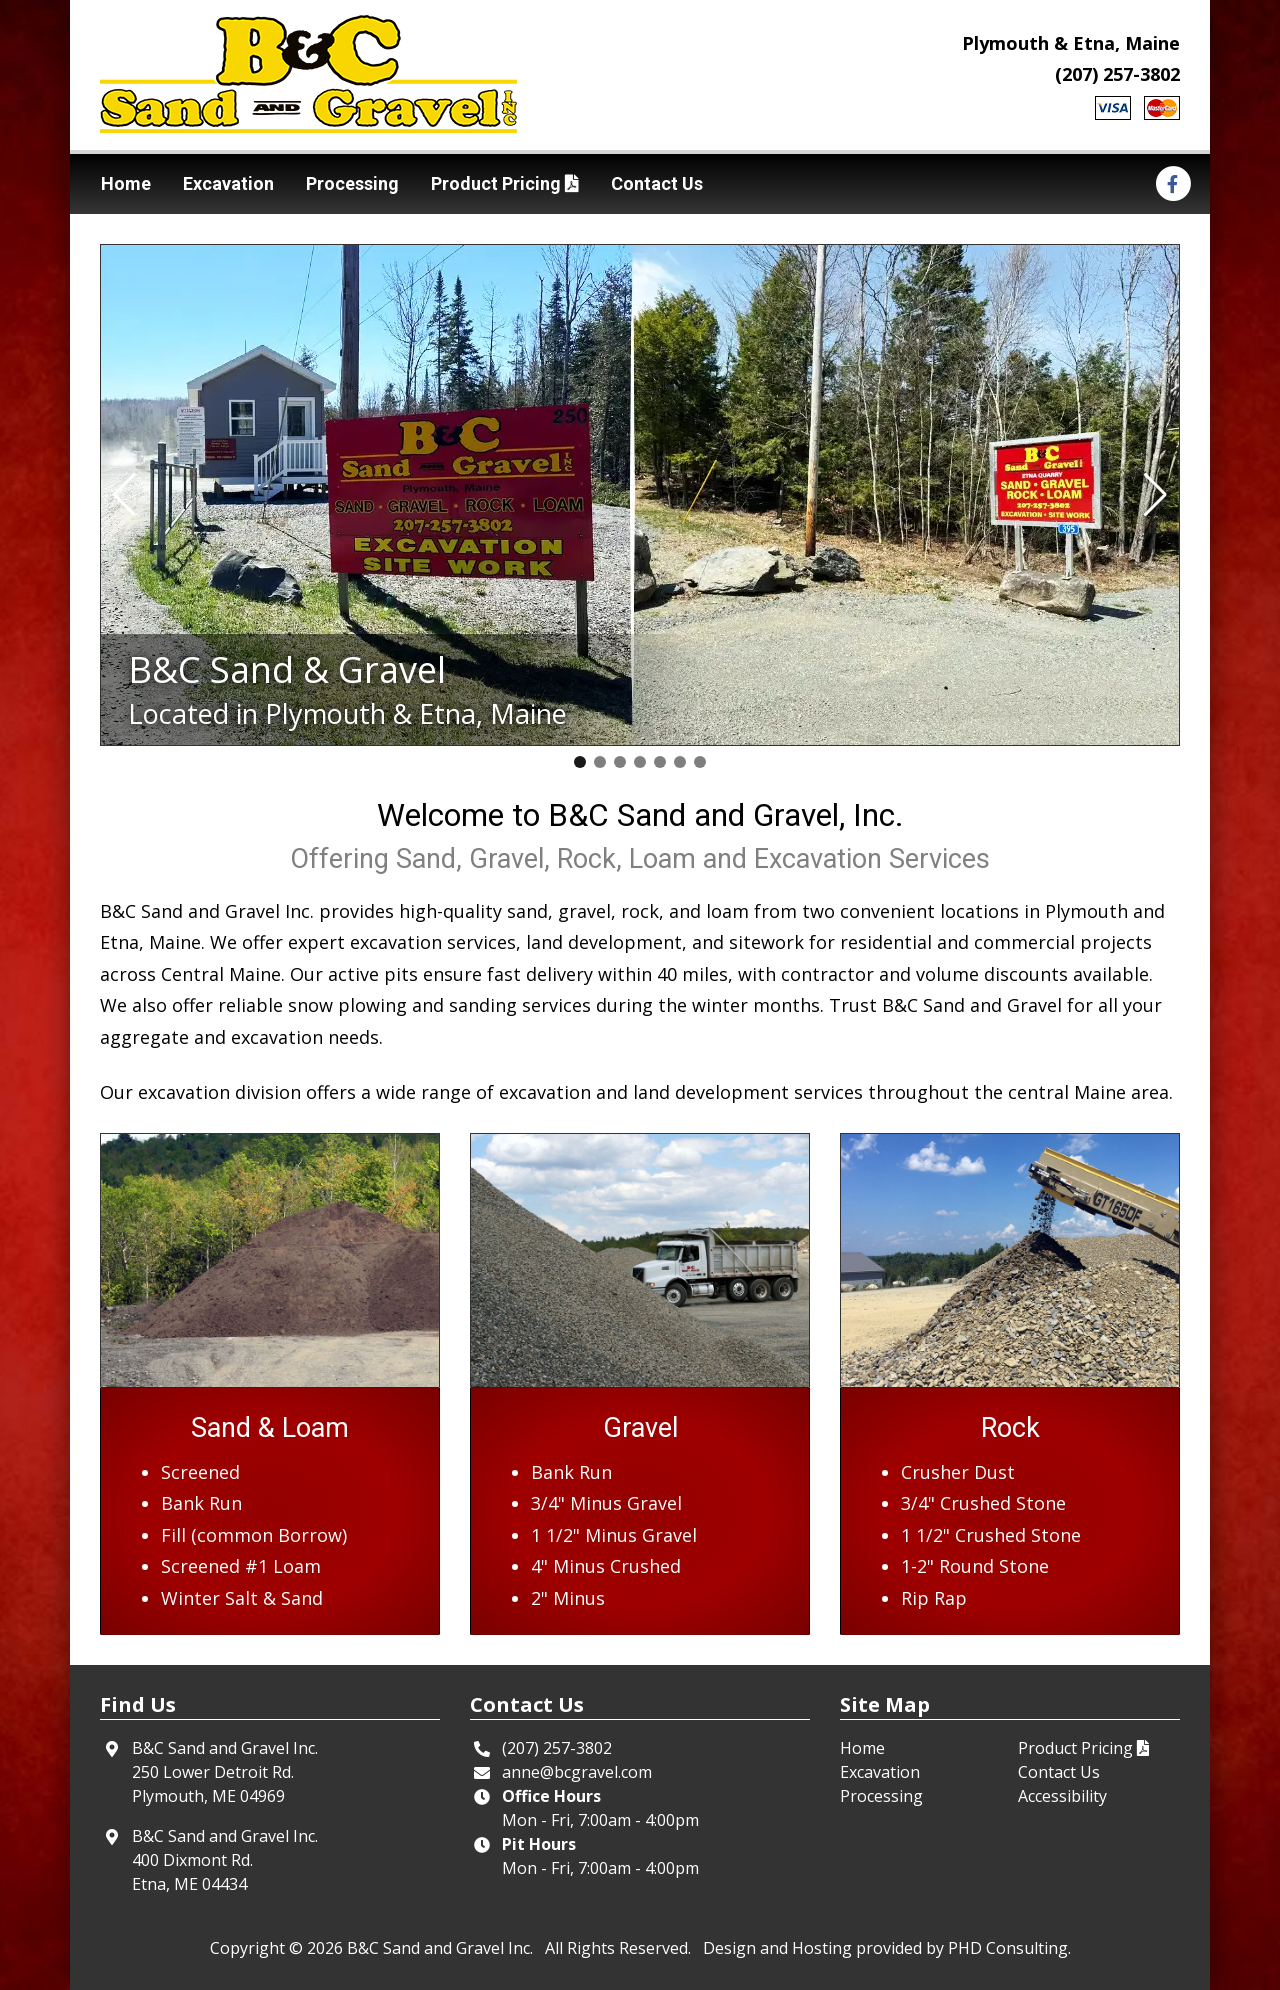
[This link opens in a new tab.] (1172, 182)
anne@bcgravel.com (577, 1772)
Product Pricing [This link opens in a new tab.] (505, 183)
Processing (352, 183)
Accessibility (1062, 1796)
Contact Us (657, 183)
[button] (124, 495)
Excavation (228, 183)
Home (126, 183)
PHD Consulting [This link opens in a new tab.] (1008, 1948)
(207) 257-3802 (1117, 74)
